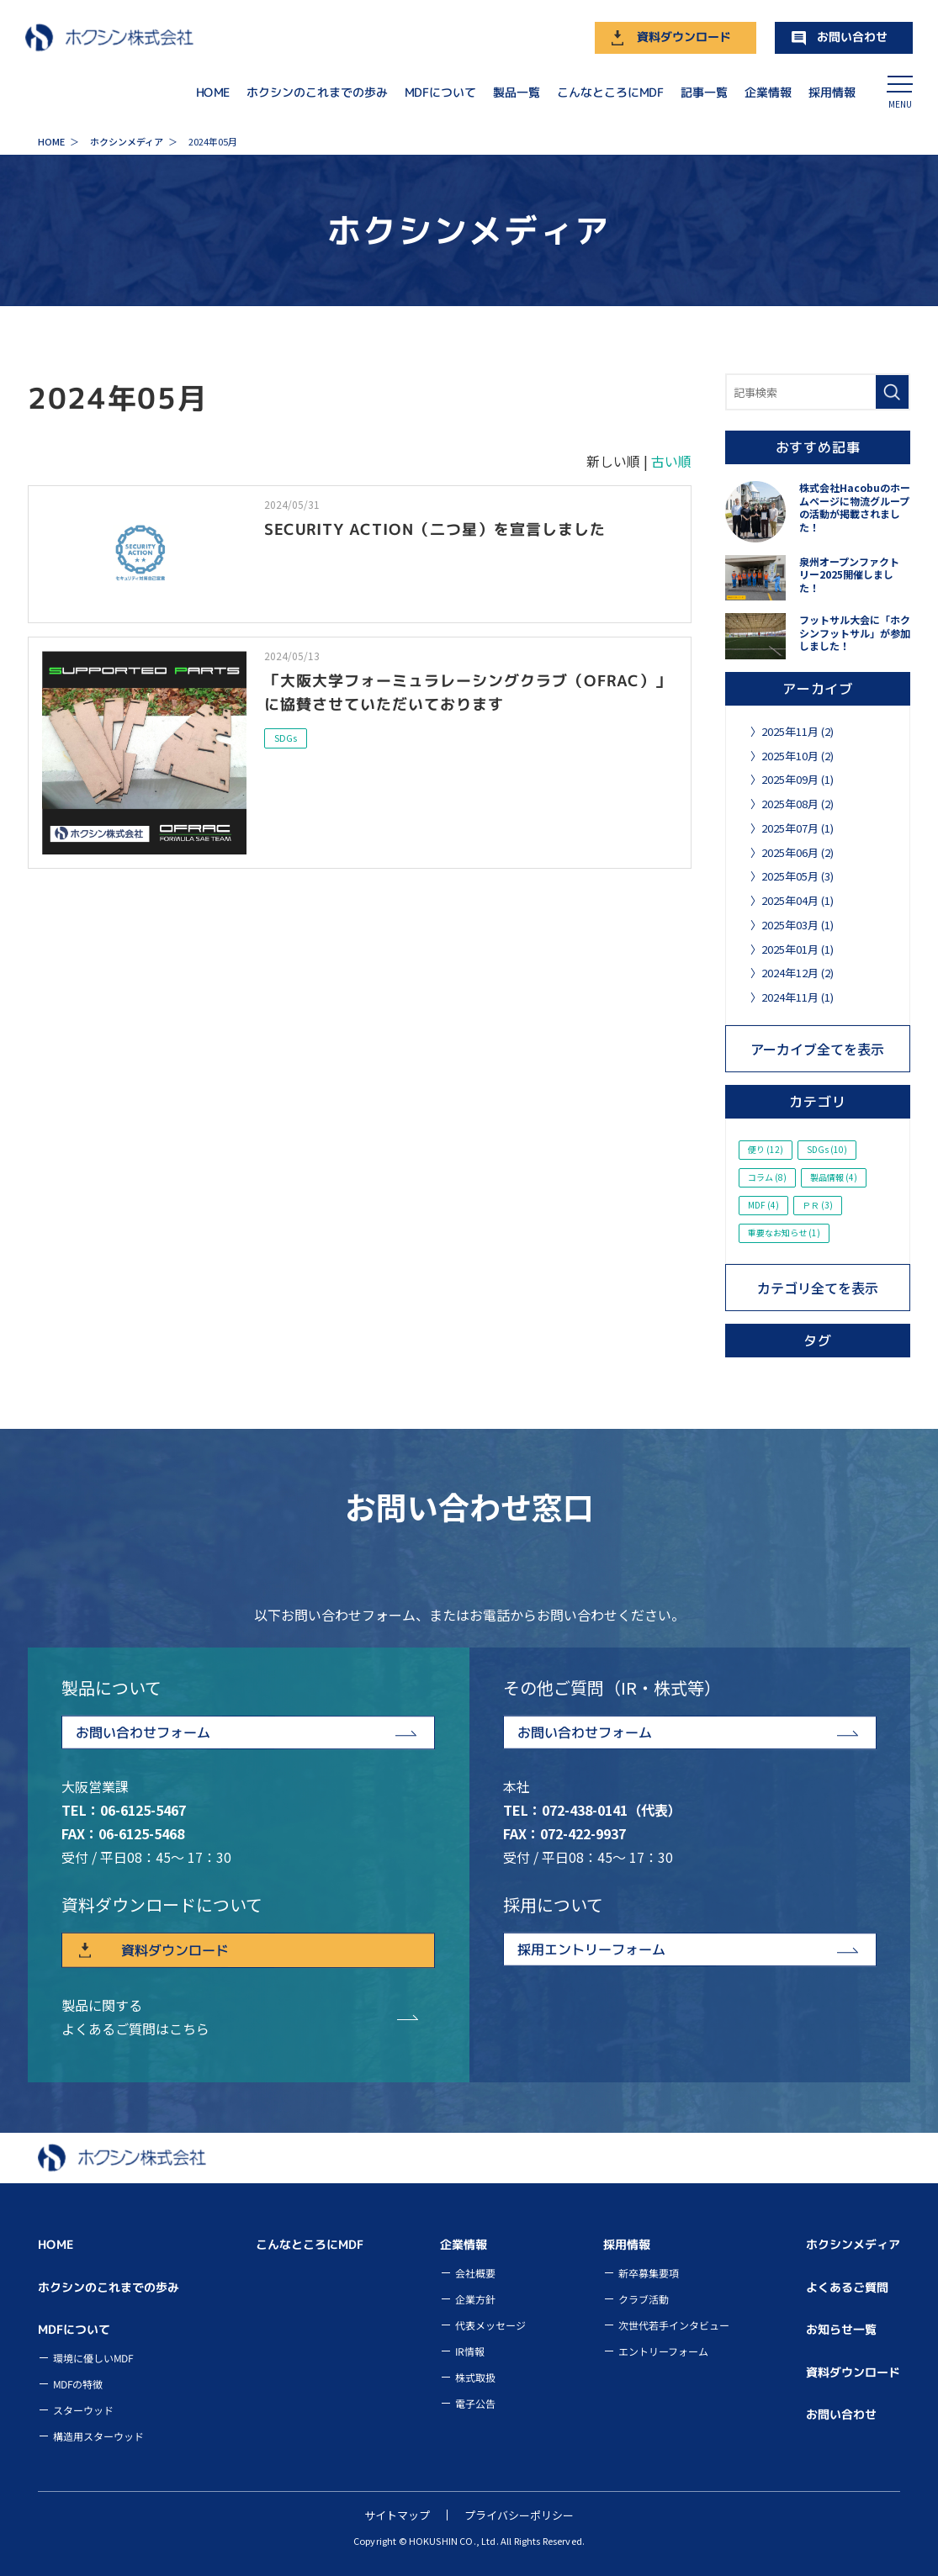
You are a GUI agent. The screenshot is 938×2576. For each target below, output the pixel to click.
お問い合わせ (852, 37)
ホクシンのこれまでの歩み (317, 92)
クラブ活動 (643, 2299)
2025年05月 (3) (797, 876)
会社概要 (475, 2273)
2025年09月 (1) (797, 779)
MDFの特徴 (78, 2384)
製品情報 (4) (833, 1177)
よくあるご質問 (847, 2287)
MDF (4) (763, 1204)
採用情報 (832, 92)
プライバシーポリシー (519, 2515)
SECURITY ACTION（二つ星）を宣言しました (435, 528)
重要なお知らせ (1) (784, 1232)
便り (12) (765, 1149)
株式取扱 (475, 2377)
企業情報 (768, 92)
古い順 (671, 461)
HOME (213, 92)
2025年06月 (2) (797, 852)
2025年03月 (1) (797, 925)
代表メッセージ (490, 2325)
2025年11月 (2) (797, 731)
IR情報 (470, 2351)
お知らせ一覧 (841, 2329)
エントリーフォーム (663, 2351)
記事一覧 (704, 92)
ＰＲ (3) (818, 1204)
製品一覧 (516, 92)
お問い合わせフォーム (143, 1732)
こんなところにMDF (610, 92)
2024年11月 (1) (797, 997)
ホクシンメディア (853, 2244)
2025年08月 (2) (797, 804)
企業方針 (475, 2299)
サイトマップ (397, 2515)
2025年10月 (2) (797, 756)
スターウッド (83, 2410)
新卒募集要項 (648, 2273)
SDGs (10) (827, 1149)
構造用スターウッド (98, 2436)
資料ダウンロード (684, 37)
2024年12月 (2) (797, 973)
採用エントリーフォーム (591, 1949)
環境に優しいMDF (93, 2358)
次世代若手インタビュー (673, 2325)
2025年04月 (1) (797, 900)
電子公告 (475, 2403)
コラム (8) (767, 1177)
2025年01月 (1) (797, 949)
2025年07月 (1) (797, 828)
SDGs (285, 737)
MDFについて (440, 92)
